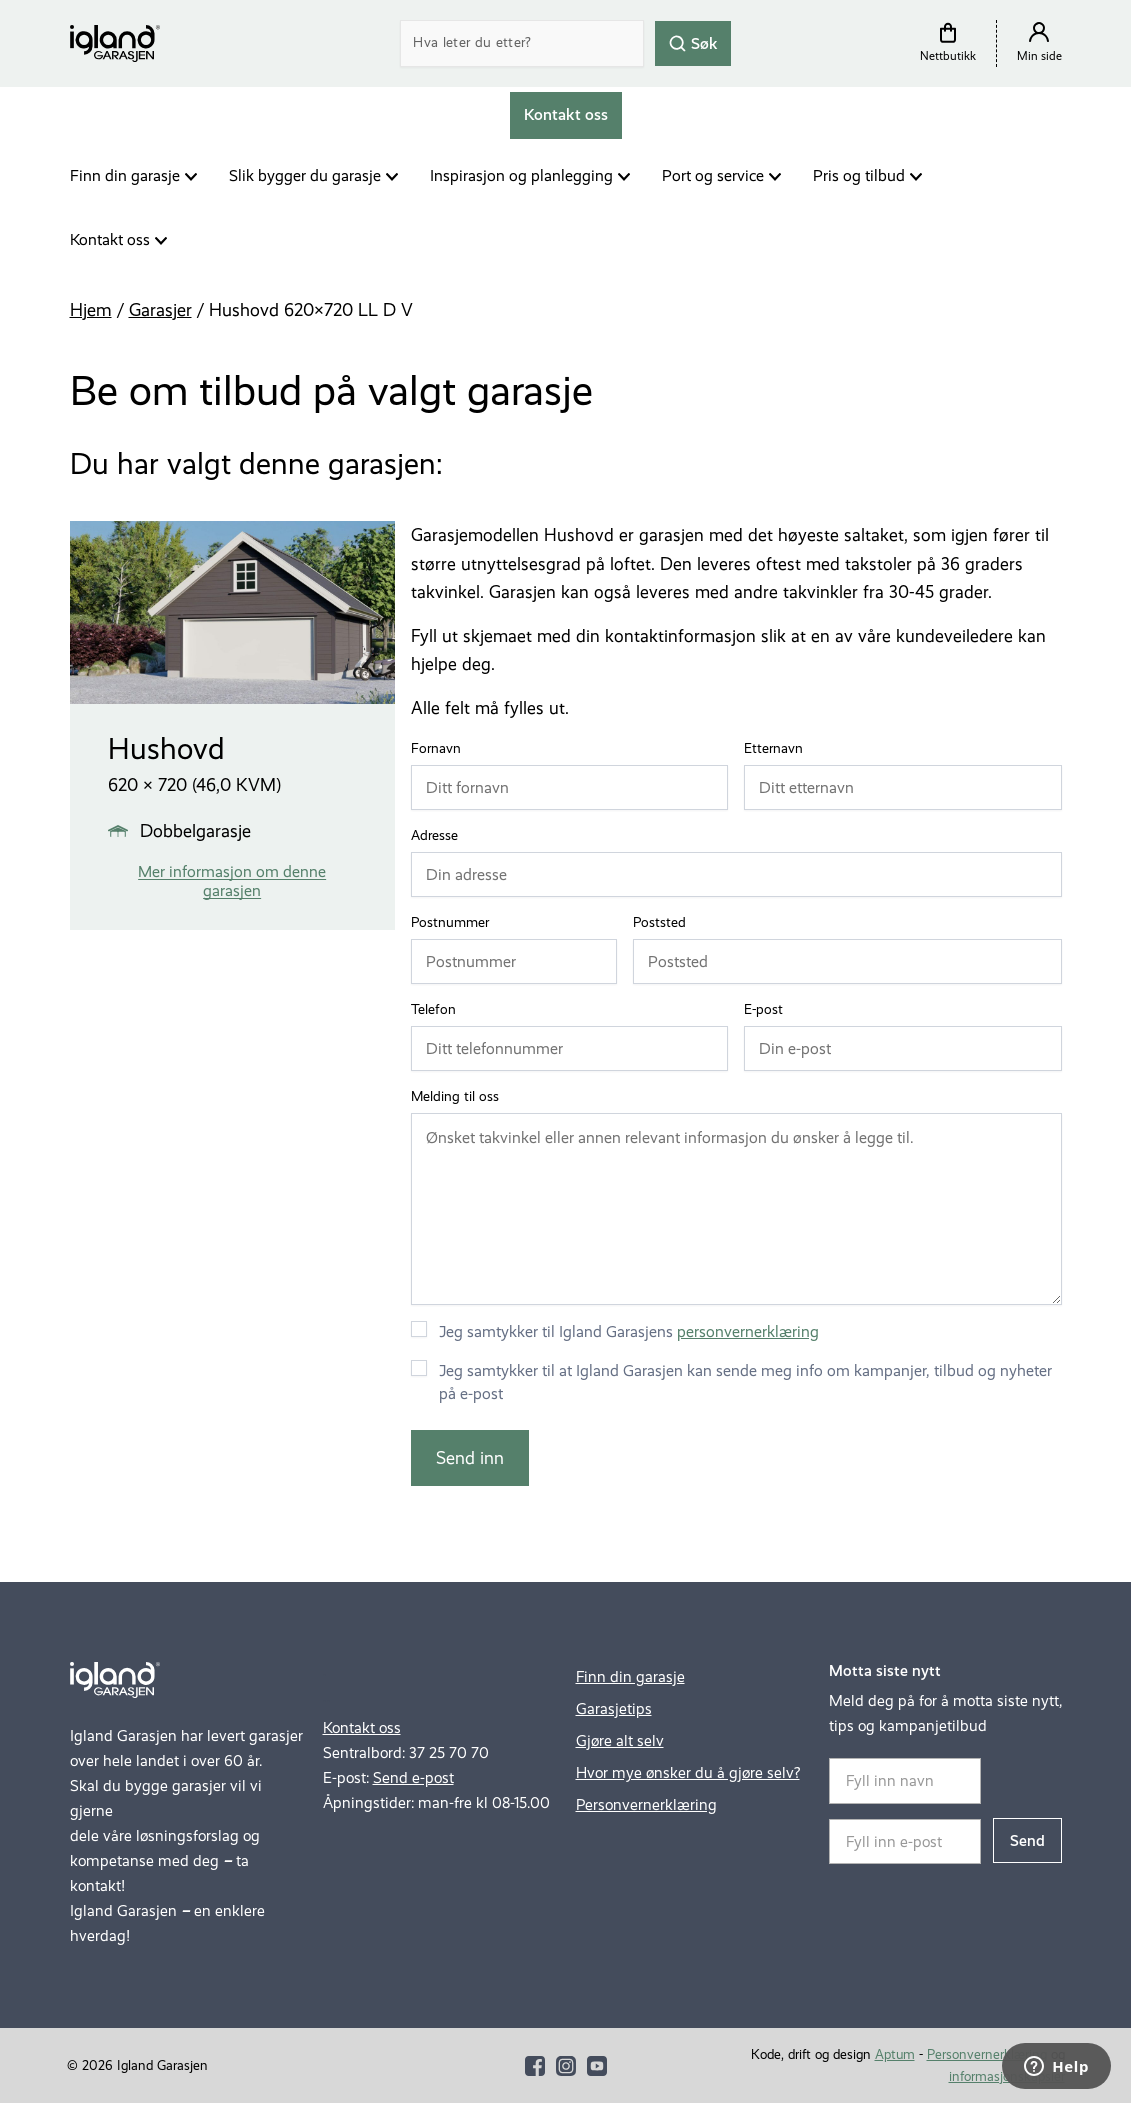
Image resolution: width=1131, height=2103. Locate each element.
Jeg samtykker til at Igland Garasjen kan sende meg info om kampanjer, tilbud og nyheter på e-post (745, 1382)
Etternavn (778, 749)
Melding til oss (455, 1096)
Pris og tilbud (859, 175)
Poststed (664, 923)
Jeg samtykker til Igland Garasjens (629, 1331)
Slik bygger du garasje (305, 175)
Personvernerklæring (646, 1804)
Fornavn (440, 749)
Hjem (91, 310)
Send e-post (413, 1777)
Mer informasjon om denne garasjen (232, 881)
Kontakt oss (110, 239)
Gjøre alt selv (620, 1740)
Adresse (439, 836)
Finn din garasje (125, 175)
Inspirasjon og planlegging (521, 175)
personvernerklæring (748, 1331)
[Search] (522, 43)
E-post (768, 1010)
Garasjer (160, 310)
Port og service (713, 175)
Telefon (438, 1010)
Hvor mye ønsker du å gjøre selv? (688, 1772)
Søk (693, 42)
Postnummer (454, 923)
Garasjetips (614, 1708)
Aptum (895, 2054)
